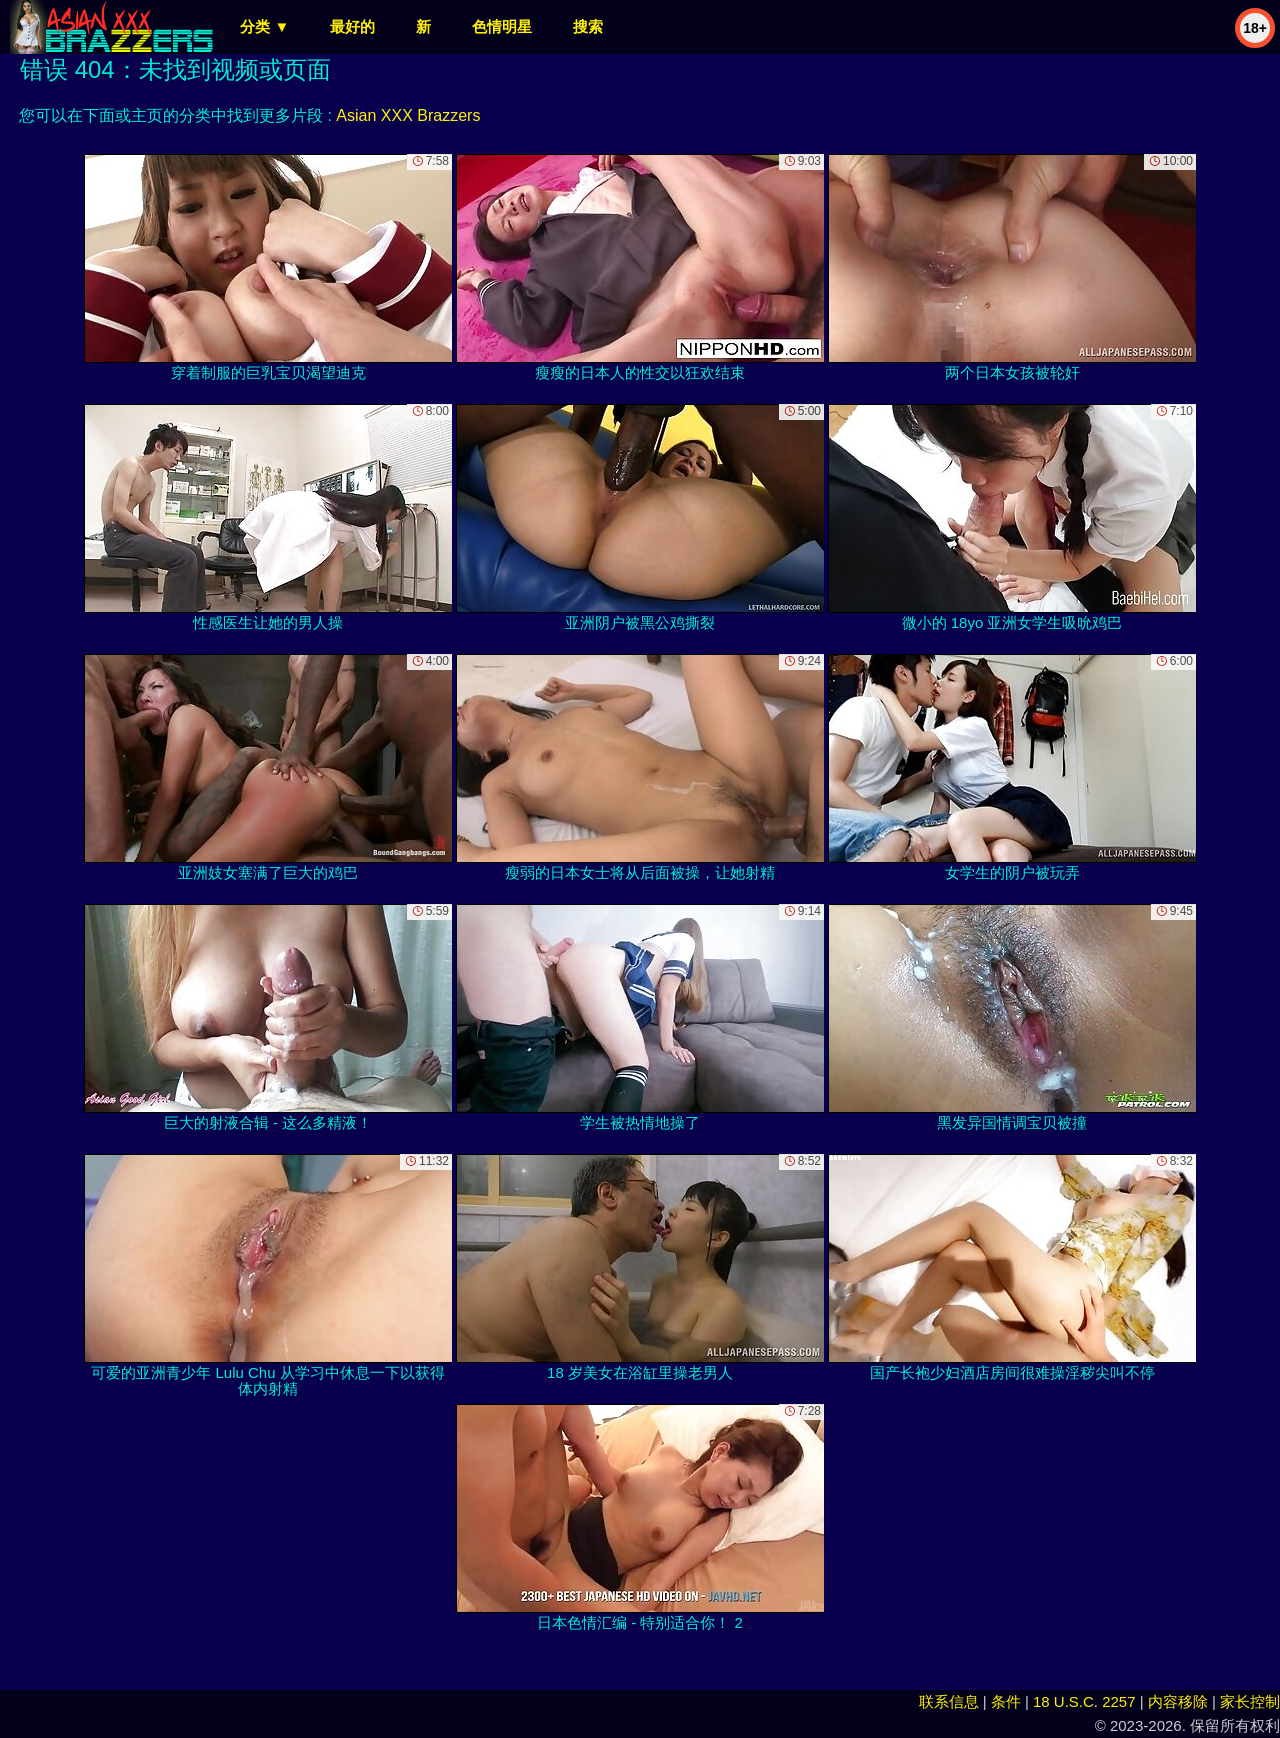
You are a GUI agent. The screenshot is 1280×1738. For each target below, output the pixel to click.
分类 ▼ (264, 26)
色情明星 (502, 26)
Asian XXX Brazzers (408, 115)
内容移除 (1178, 1701)
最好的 (352, 26)
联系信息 (949, 1701)
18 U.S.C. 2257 (1084, 1701)
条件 (1006, 1701)
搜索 (588, 26)
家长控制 (1250, 1701)
